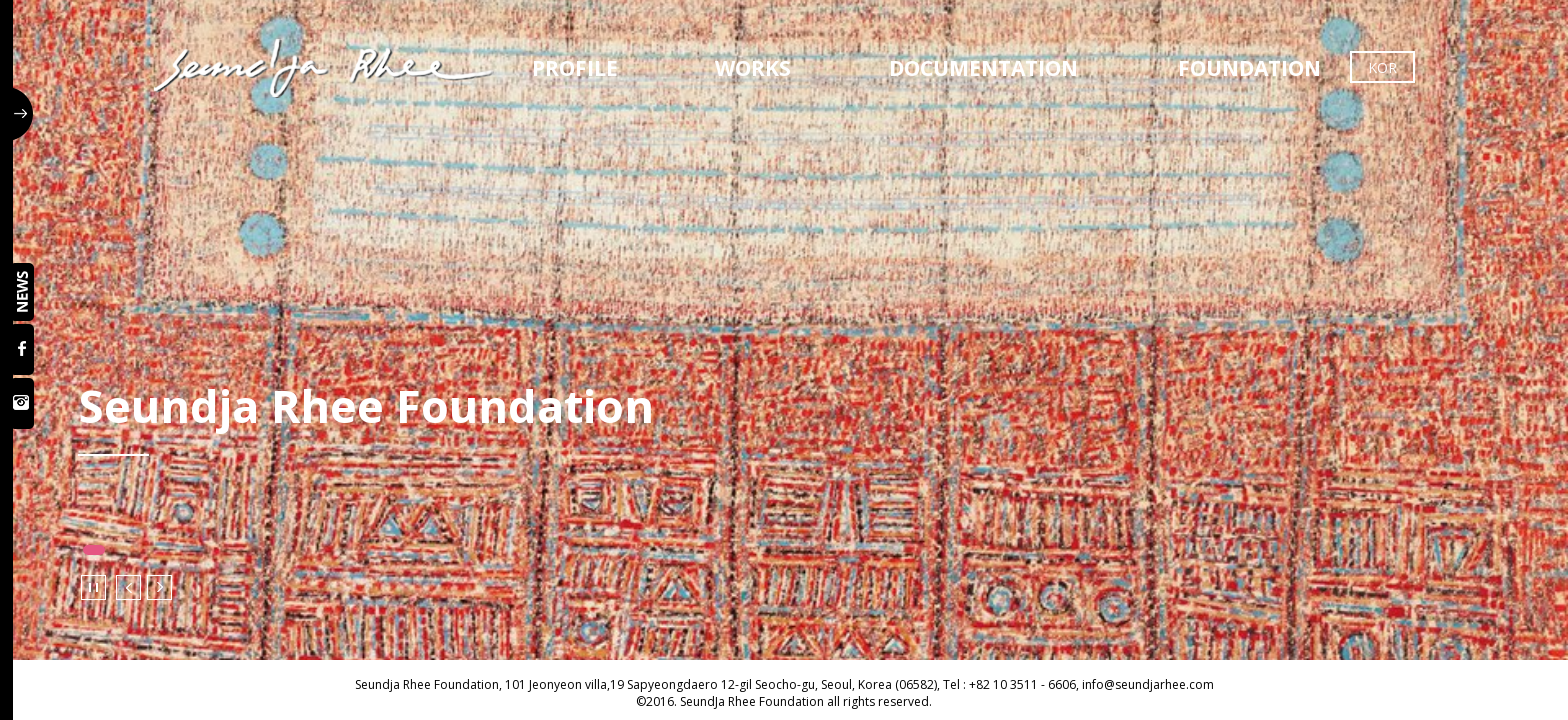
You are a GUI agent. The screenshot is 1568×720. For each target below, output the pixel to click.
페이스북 (23, 349)
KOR (1382, 67)
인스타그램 (23, 403)
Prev (128, 587)
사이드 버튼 (23, 114)
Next (159, 587)
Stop (93, 587)
